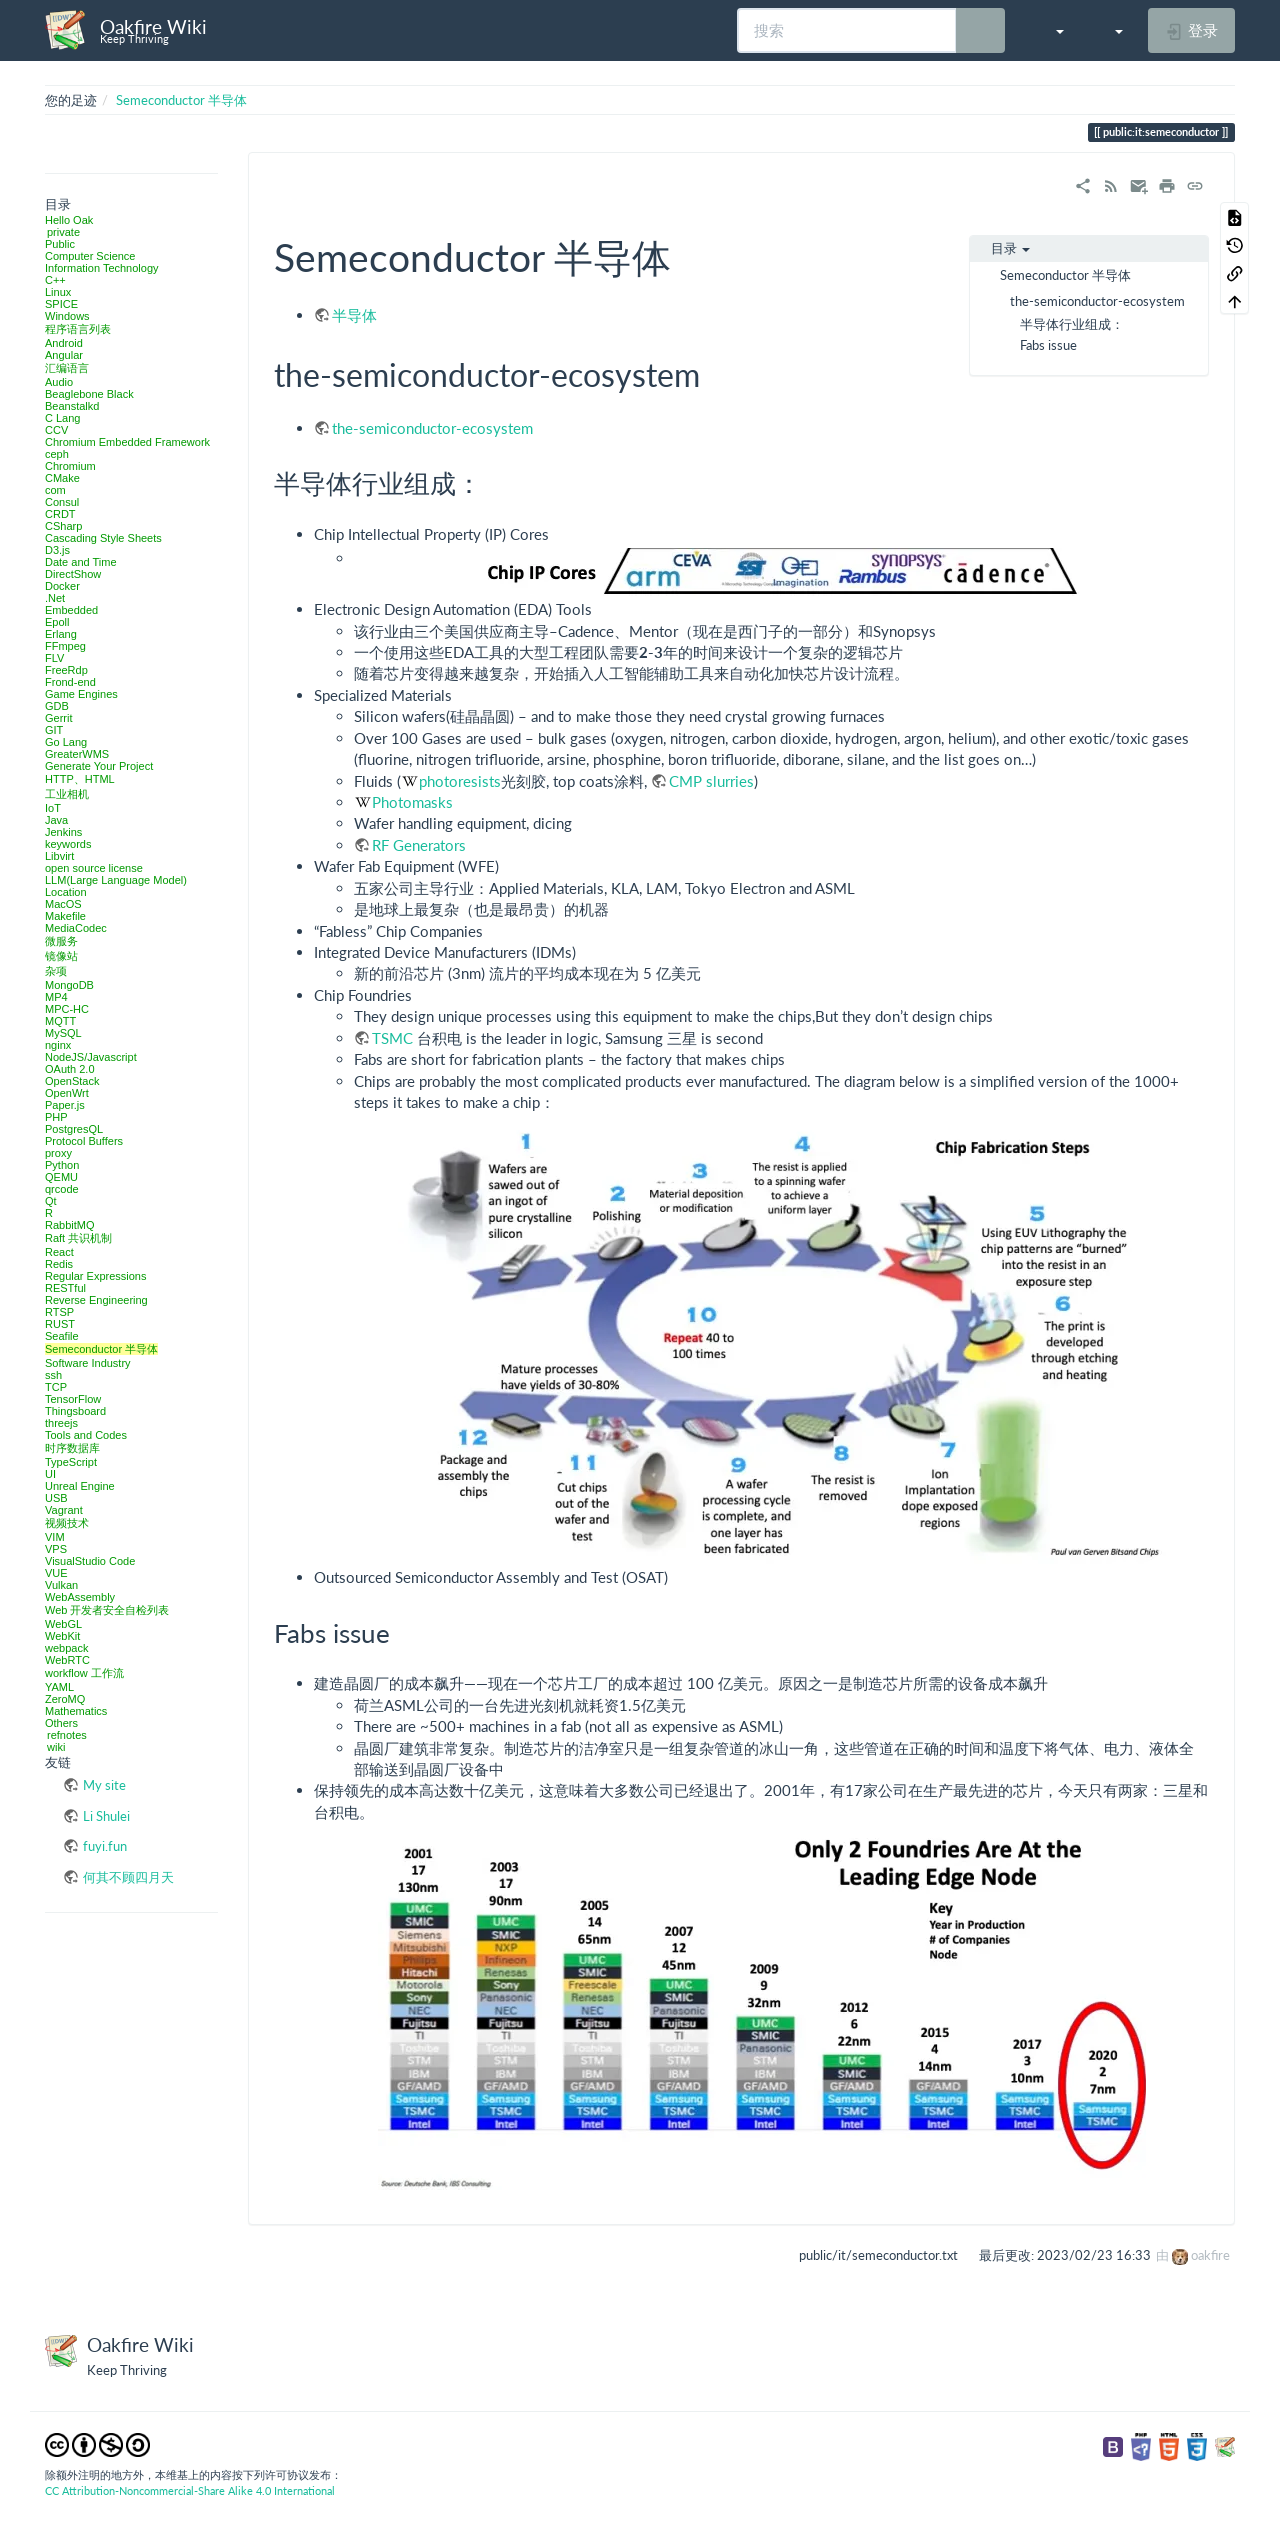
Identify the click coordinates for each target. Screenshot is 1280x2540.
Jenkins (63, 832)
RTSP (59, 1312)
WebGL (63, 1624)
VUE (56, 1573)
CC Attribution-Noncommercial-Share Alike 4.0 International (190, 2490)
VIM (55, 1537)
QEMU (61, 1177)
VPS (56, 1549)
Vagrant (64, 1510)
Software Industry (88, 1363)
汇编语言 (67, 368)
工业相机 (67, 794)
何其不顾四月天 (128, 1877)
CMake (62, 478)
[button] (1049, 30)
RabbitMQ (70, 1225)
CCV (56, 430)
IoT (53, 808)
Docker (62, 586)
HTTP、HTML (80, 779)
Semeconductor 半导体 (181, 100)
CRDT (60, 514)
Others (61, 1723)
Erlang (61, 634)
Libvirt (59, 856)
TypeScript (71, 1462)
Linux (58, 292)
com (55, 490)
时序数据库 (72, 1448)
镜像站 (61, 956)
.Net (55, 598)
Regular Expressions (96, 1276)
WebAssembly (80, 1597)
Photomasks (412, 802)
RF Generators (419, 845)
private (63, 232)
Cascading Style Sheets (103, 538)
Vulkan (61, 1585)
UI (50, 1474)
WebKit (62, 1636)
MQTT (60, 1021)
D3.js (57, 550)
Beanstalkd (72, 406)
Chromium (70, 466)
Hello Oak (69, 220)
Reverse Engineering (96, 1300)
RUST (60, 1324)
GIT (54, 730)
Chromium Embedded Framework (127, 442)
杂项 (56, 971)
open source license (94, 868)
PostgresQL (74, 1129)
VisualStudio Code (90, 1561)
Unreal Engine (80, 1486)
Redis (59, 1264)
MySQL (63, 1033)
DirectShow (73, 574)
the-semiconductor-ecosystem (1097, 301)
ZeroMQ (65, 1699)
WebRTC (67, 1660)
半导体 (354, 315)
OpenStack (72, 1081)
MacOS (63, 904)
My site (104, 1785)
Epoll (57, 622)
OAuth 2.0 (70, 1069)
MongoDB (69, 985)
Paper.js (65, 1105)
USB (56, 1498)
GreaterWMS (77, 754)
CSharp (63, 526)
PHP (56, 1117)
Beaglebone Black (89, 394)
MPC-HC (67, 1009)
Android (64, 343)
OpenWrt (67, 1093)
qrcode (62, 1189)
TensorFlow (73, 1399)
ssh (53, 1375)
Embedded (71, 610)
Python (62, 1165)
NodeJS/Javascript (91, 1057)
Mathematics (76, 1711)
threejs (61, 1423)
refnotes (67, 1735)
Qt (51, 1201)
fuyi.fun (105, 1846)
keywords (68, 844)
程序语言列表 (78, 329)
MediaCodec (76, 928)
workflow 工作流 (84, 1673)
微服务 (61, 941)
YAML (59, 1687)
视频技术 (67, 1523)
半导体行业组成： (1072, 324)
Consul (62, 502)
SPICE (61, 304)
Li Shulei (106, 1816)
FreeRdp (66, 670)
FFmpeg (65, 646)
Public (60, 244)
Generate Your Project (99, 766)
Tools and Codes (86, 1435)
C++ (55, 280)
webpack (66, 1648)
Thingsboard (75, 1411)
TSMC (392, 1038)
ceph (57, 454)
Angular (64, 355)
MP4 (56, 997)
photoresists (460, 781)
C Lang (62, 418)
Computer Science (90, 256)
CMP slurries (711, 781)
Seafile (62, 1336)
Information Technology (102, 268)
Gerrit (59, 718)
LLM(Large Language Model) (116, 880)
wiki (56, 1747)
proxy (58, 1153)
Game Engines (81, 694)
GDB (57, 706)
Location (66, 892)
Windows (67, 316)
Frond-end (70, 682)
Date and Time (81, 562)
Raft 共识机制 (78, 1238)
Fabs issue (1048, 345)
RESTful (65, 1288)
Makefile (65, 916)
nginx (58, 1045)
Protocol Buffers (84, 1141)
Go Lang (66, 742)
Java (56, 820)
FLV (54, 658)
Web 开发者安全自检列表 (107, 1610)
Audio (59, 382)
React (59, 1252)
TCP (56, 1387)
